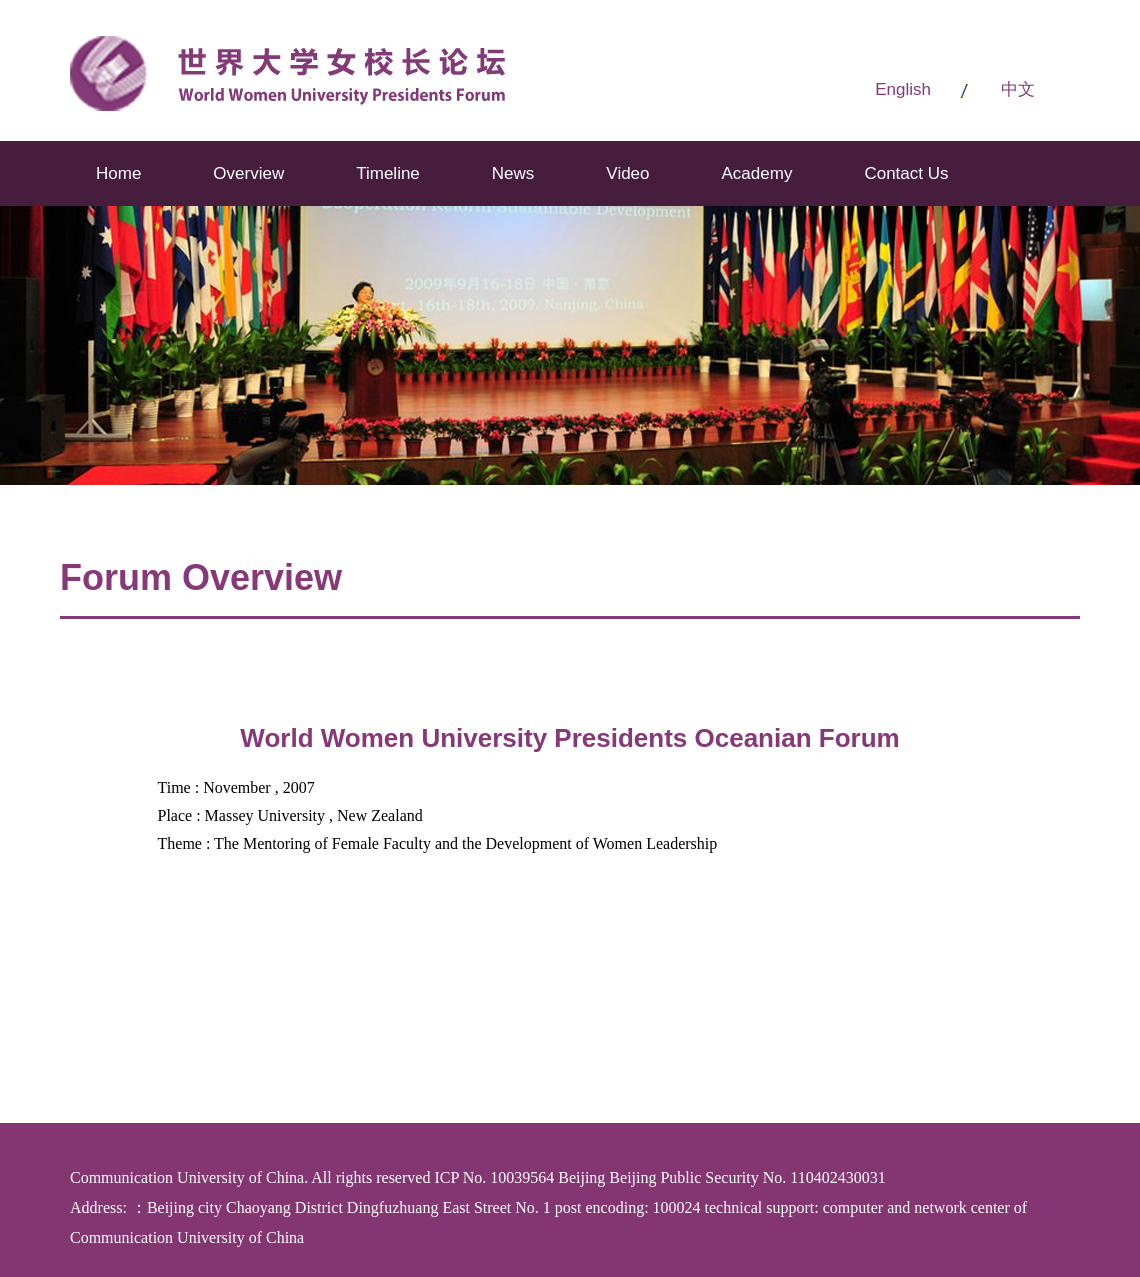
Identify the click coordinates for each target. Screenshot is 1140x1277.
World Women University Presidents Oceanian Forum (569, 738)
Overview (248, 173)
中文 (1018, 89)
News (513, 173)
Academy (757, 173)
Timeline (388, 173)
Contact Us (906, 173)
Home (118, 173)
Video (627, 173)
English (903, 89)
